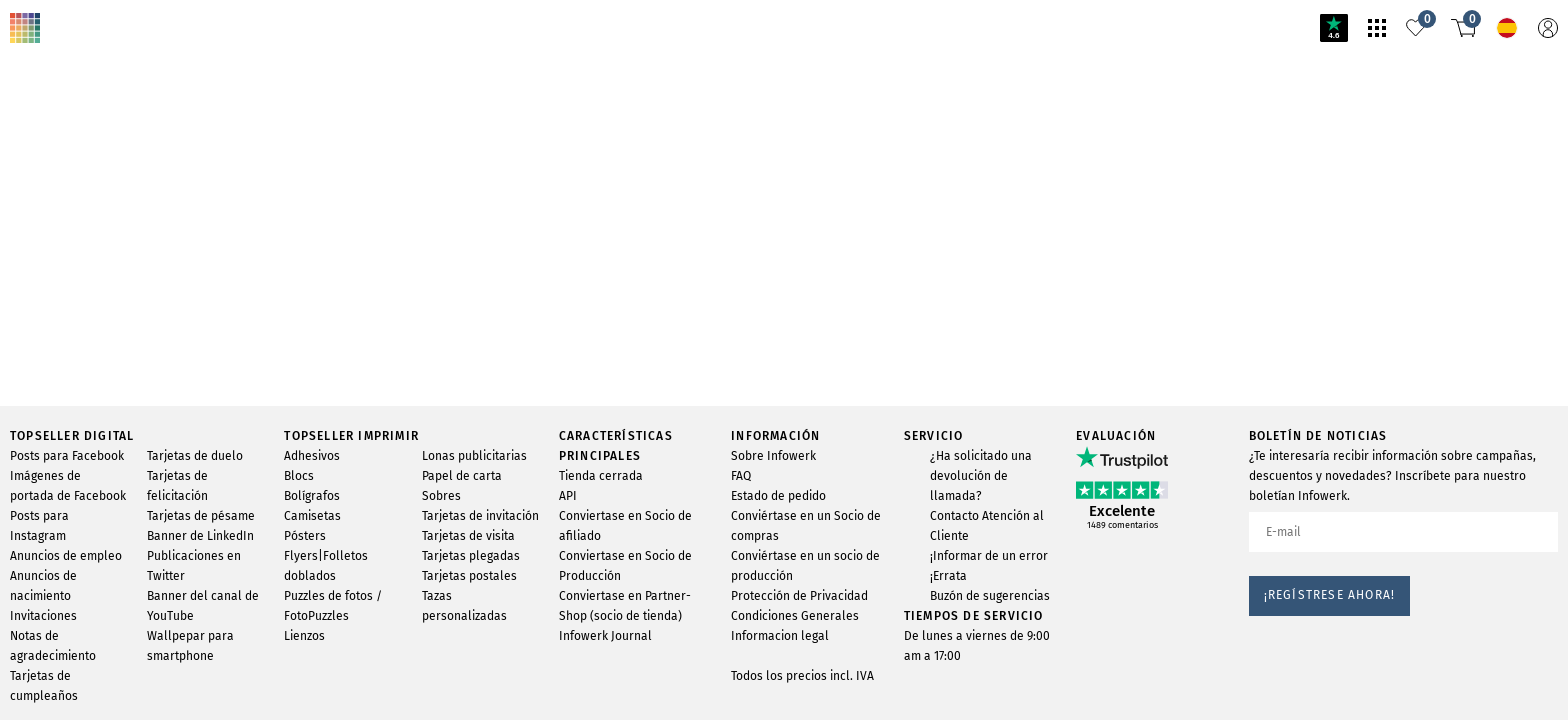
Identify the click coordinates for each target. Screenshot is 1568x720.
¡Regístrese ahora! (1330, 595)
